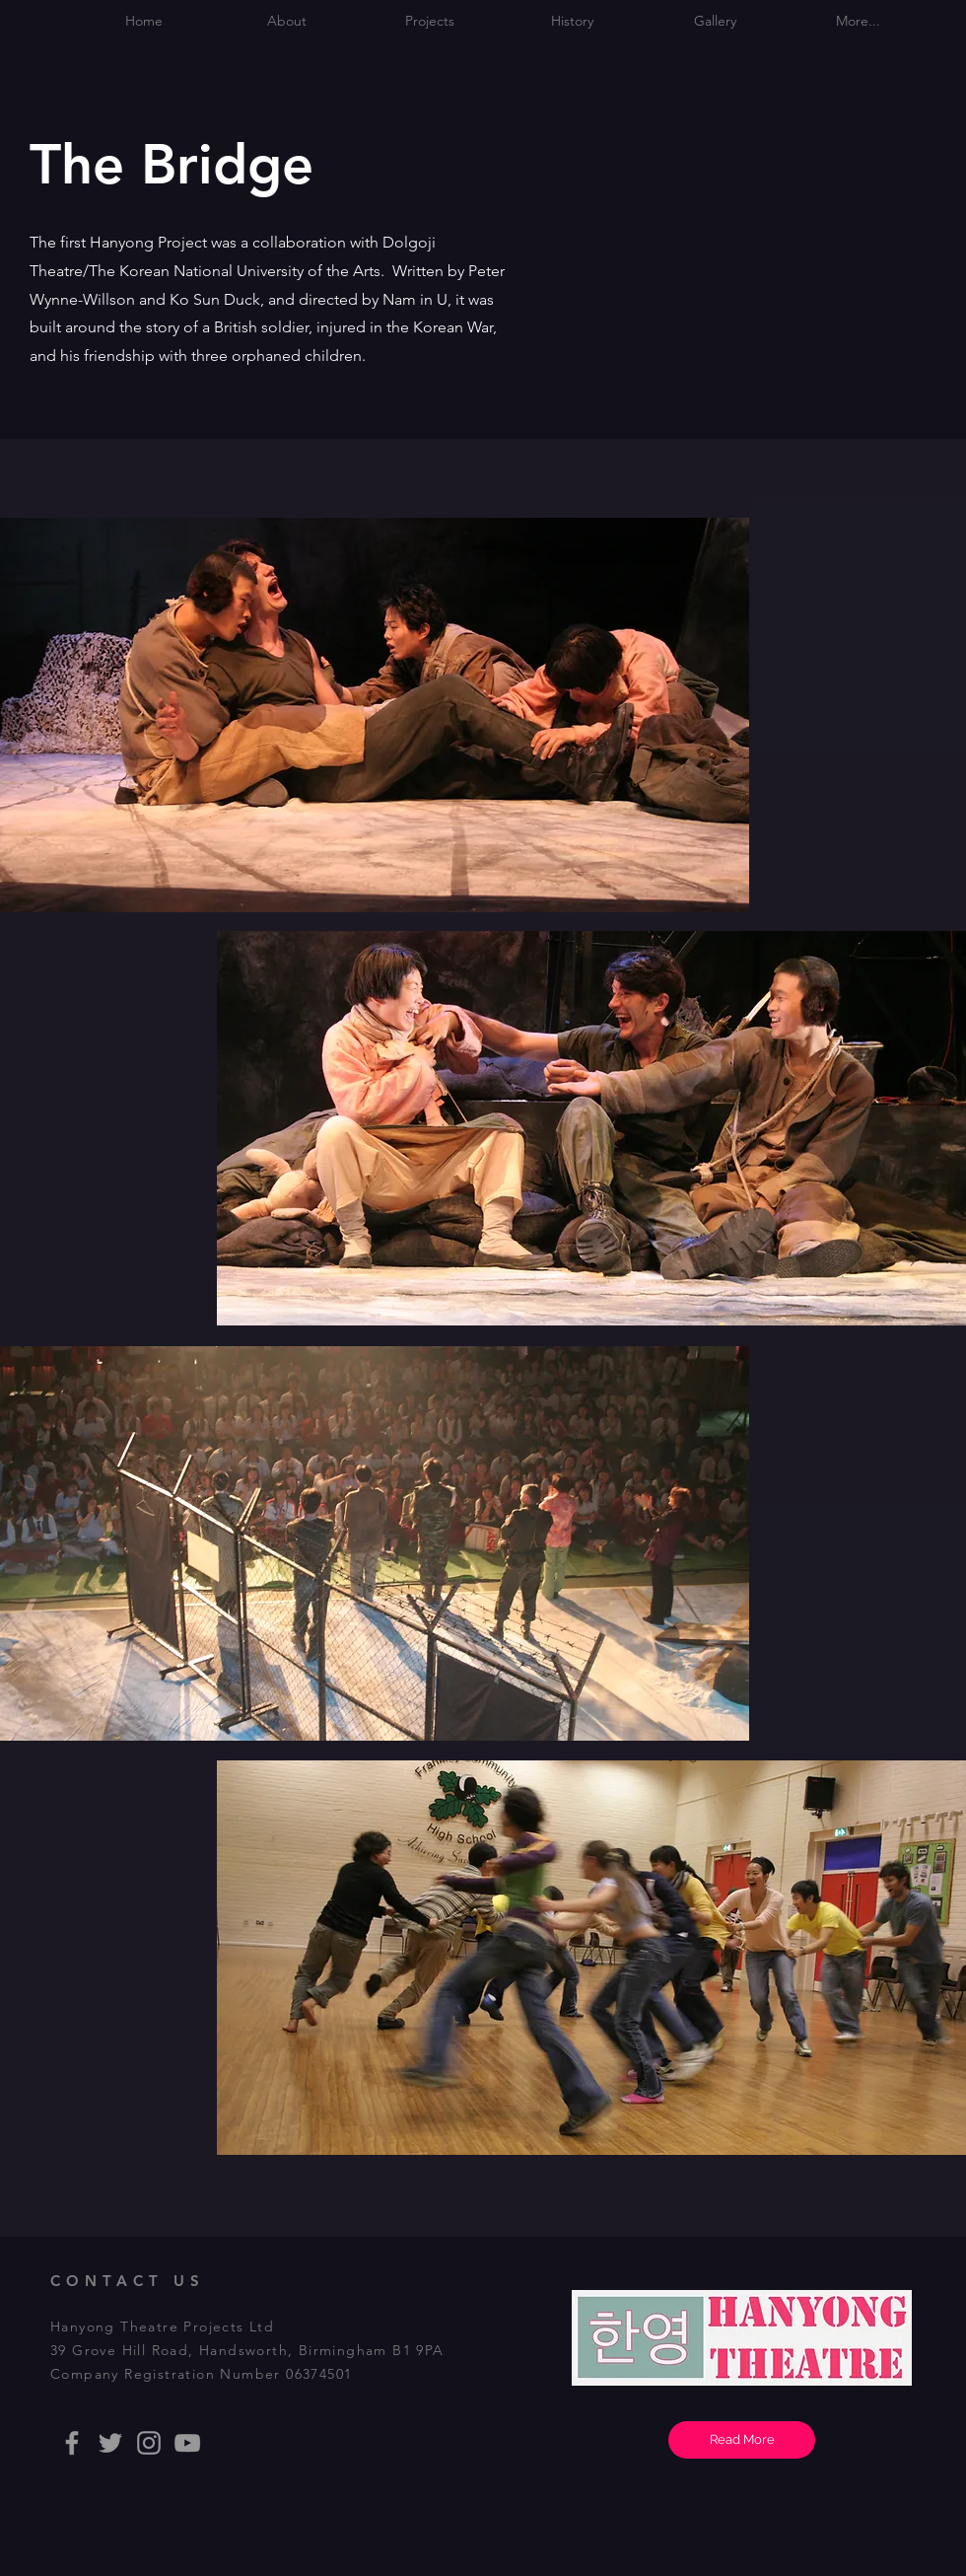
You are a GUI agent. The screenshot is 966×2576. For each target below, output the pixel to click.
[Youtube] (187, 2443)
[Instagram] (149, 2443)
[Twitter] (110, 2443)
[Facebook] (72, 2443)
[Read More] (741, 2440)
